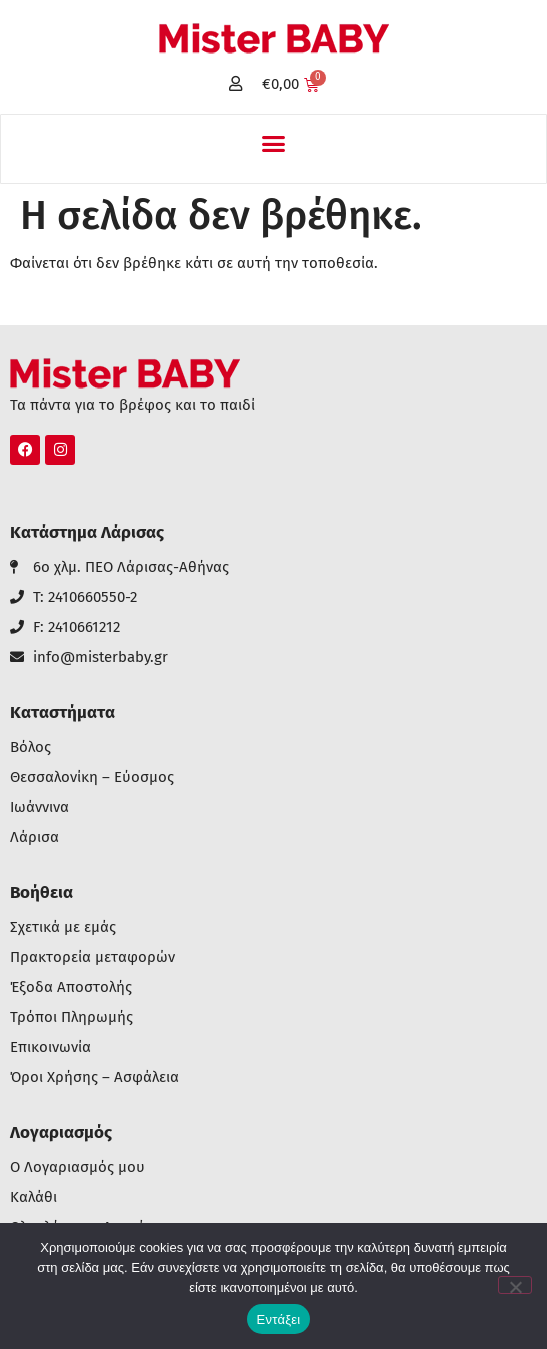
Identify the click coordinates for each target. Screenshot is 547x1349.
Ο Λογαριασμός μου (77, 1167)
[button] (274, 144)
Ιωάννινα (39, 807)
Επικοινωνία (50, 1047)
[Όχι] (515, 1285)
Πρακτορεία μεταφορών (92, 957)
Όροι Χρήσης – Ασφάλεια (94, 1077)
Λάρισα (34, 837)
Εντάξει (279, 1319)
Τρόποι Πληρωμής (71, 1017)
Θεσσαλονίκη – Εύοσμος (92, 777)
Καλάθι (33, 1197)
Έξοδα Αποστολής (71, 987)
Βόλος (30, 747)
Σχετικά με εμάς (63, 927)
